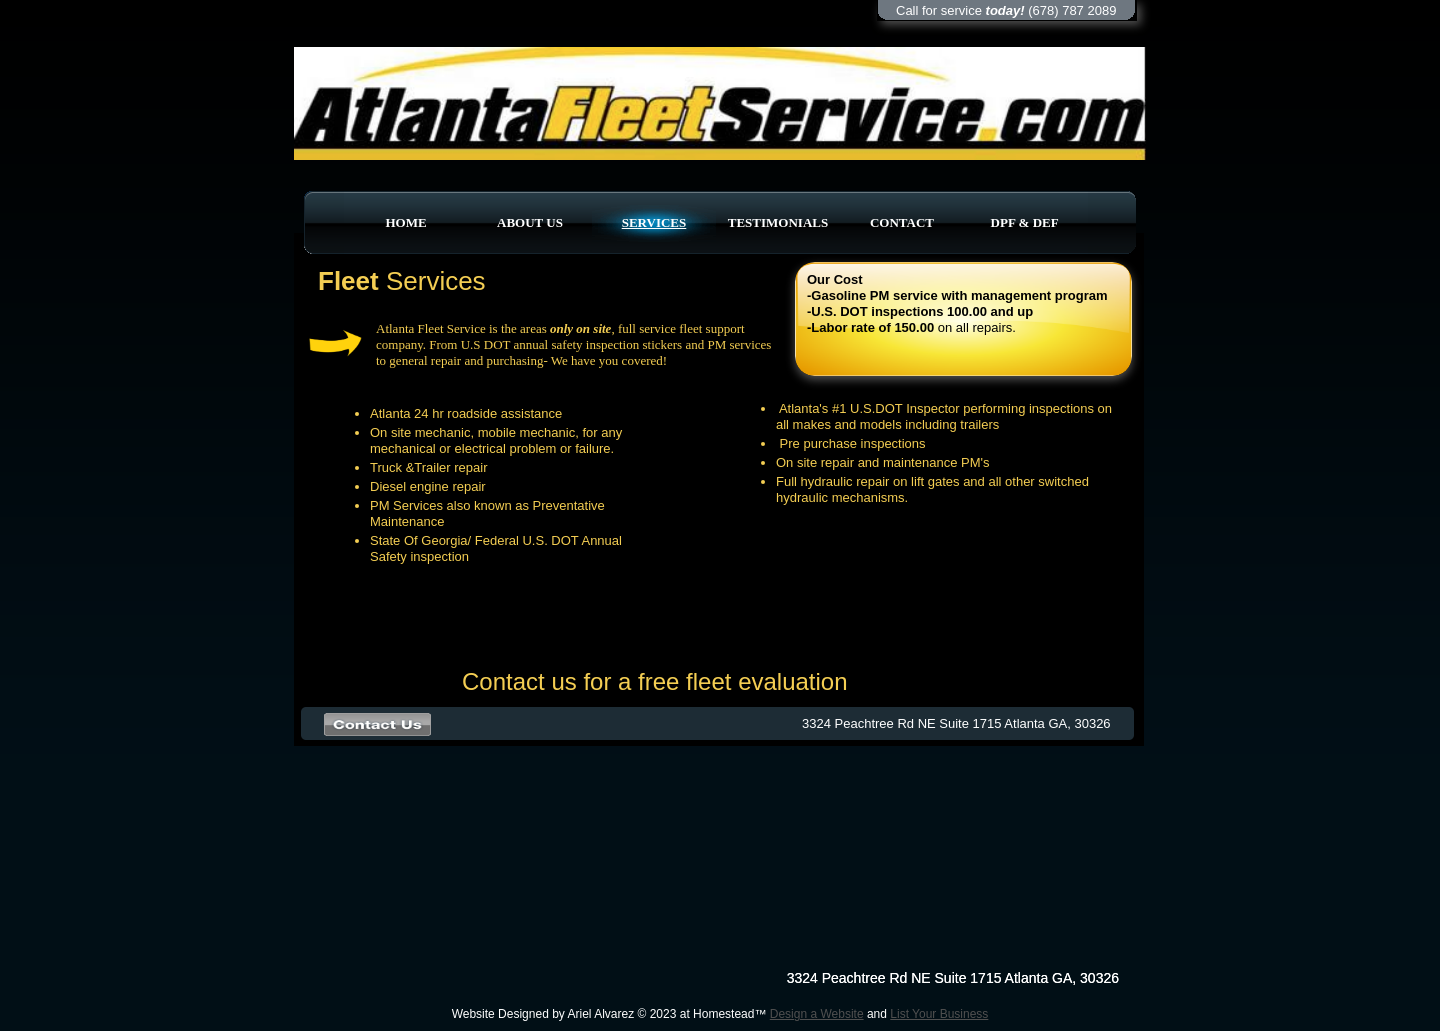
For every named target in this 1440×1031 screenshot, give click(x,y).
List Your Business (939, 1014)
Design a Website (817, 1014)
